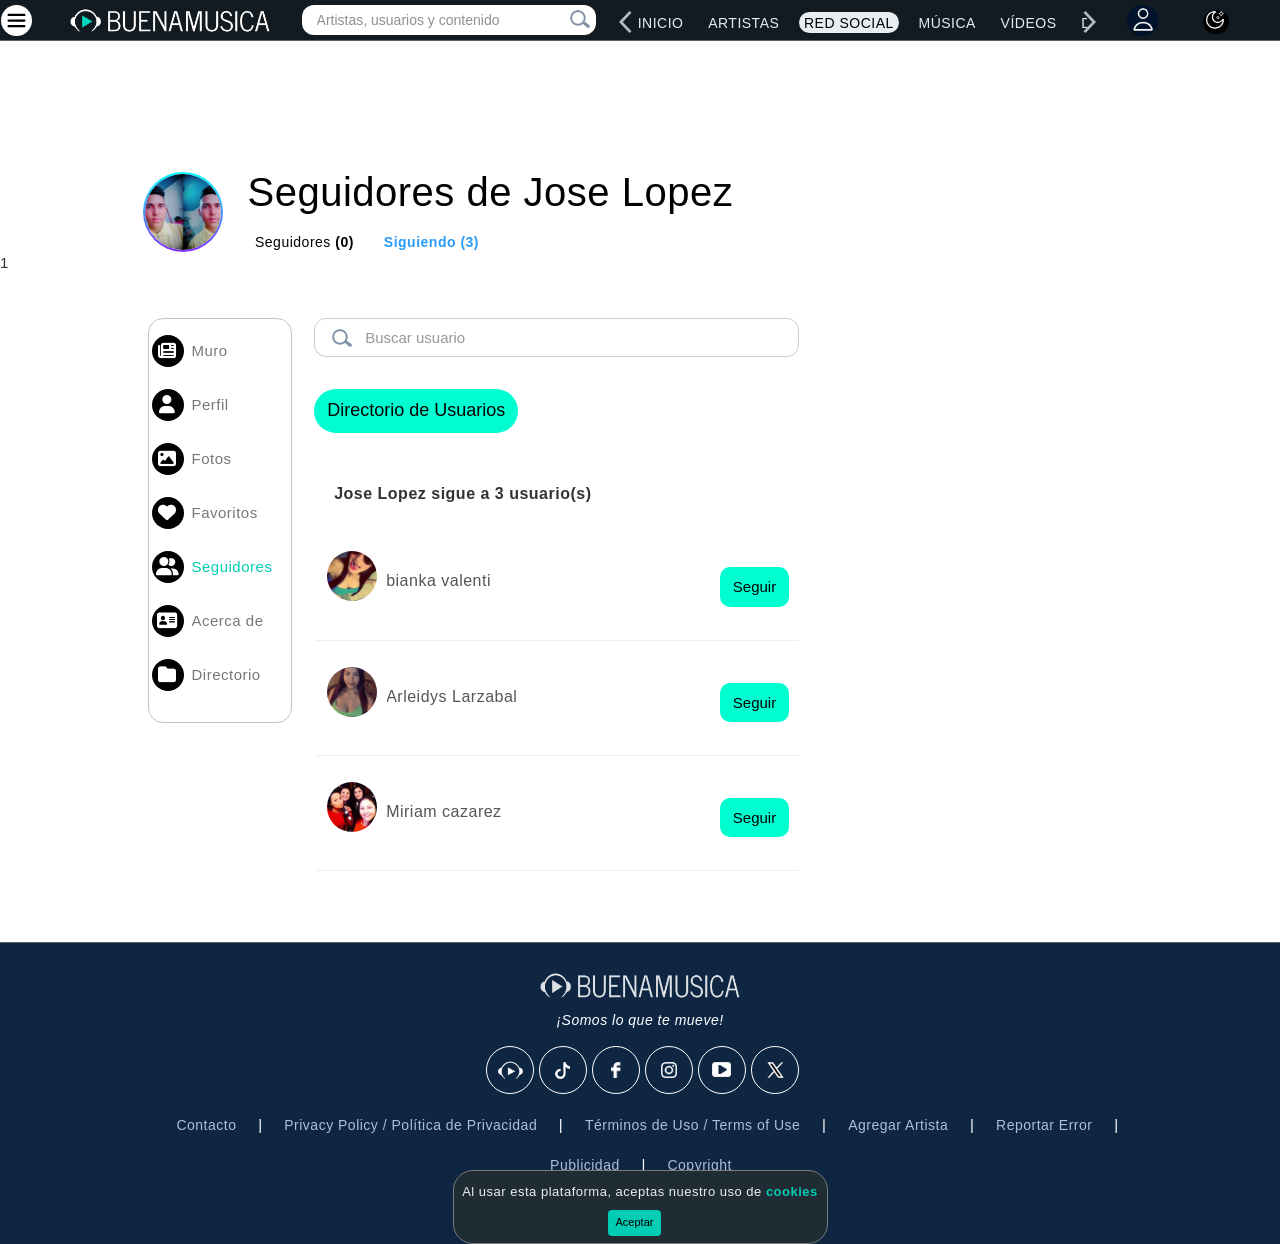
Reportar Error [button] (1044, 1125)
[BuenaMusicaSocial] (511, 1071)
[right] (1090, 22)
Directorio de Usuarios (416, 410)
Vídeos (1029, 23)
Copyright (699, 1165)
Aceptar (635, 1222)
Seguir (754, 586)
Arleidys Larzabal (451, 696)
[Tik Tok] (564, 1071)
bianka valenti (438, 580)
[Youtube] (723, 1071)
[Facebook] (617, 1071)
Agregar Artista (898, 1125)
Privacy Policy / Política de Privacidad (410, 1125)
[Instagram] (670, 1071)
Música (946, 23)
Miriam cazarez (443, 811)
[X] (776, 1071)
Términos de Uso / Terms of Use (692, 1125)
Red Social (849, 23)
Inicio (661, 23)
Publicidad (585, 1165)
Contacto (206, 1125)
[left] (626, 22)
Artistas (743, 23)
